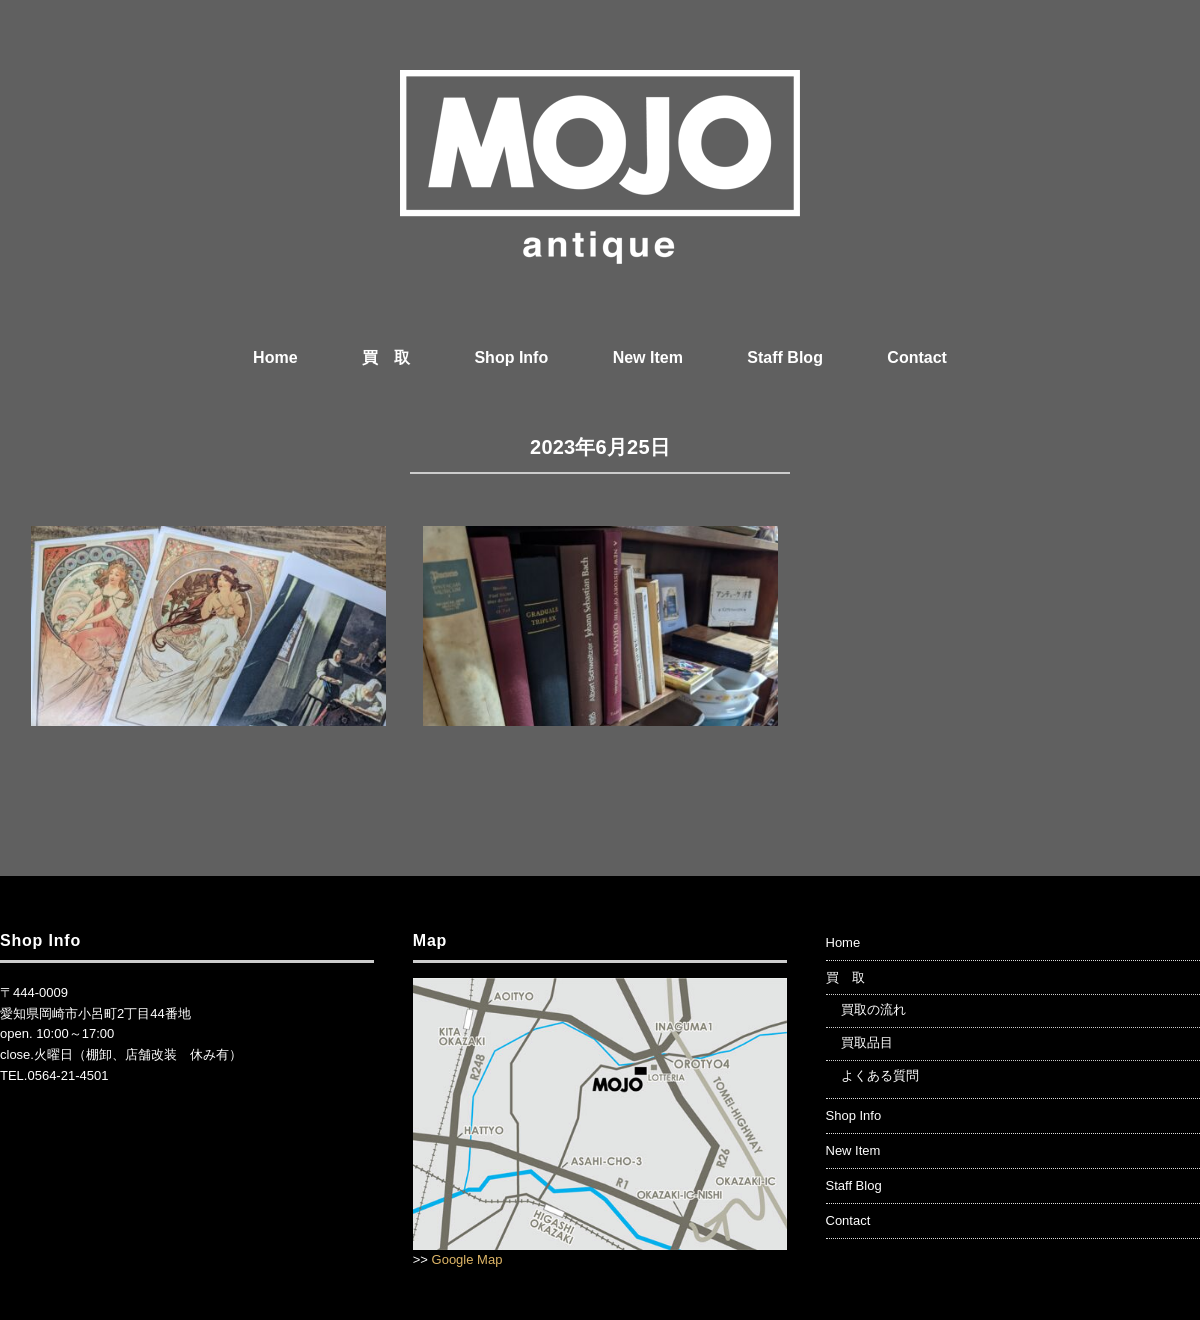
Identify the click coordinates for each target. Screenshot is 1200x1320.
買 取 (386, 357)
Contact (917, 357)
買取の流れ (873, 1009)
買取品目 (867, 1042)
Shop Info (511, 357)
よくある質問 (880, 1075)
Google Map (467, 1259)
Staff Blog (785, 357)
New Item (648, 357)
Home (275, 357)
